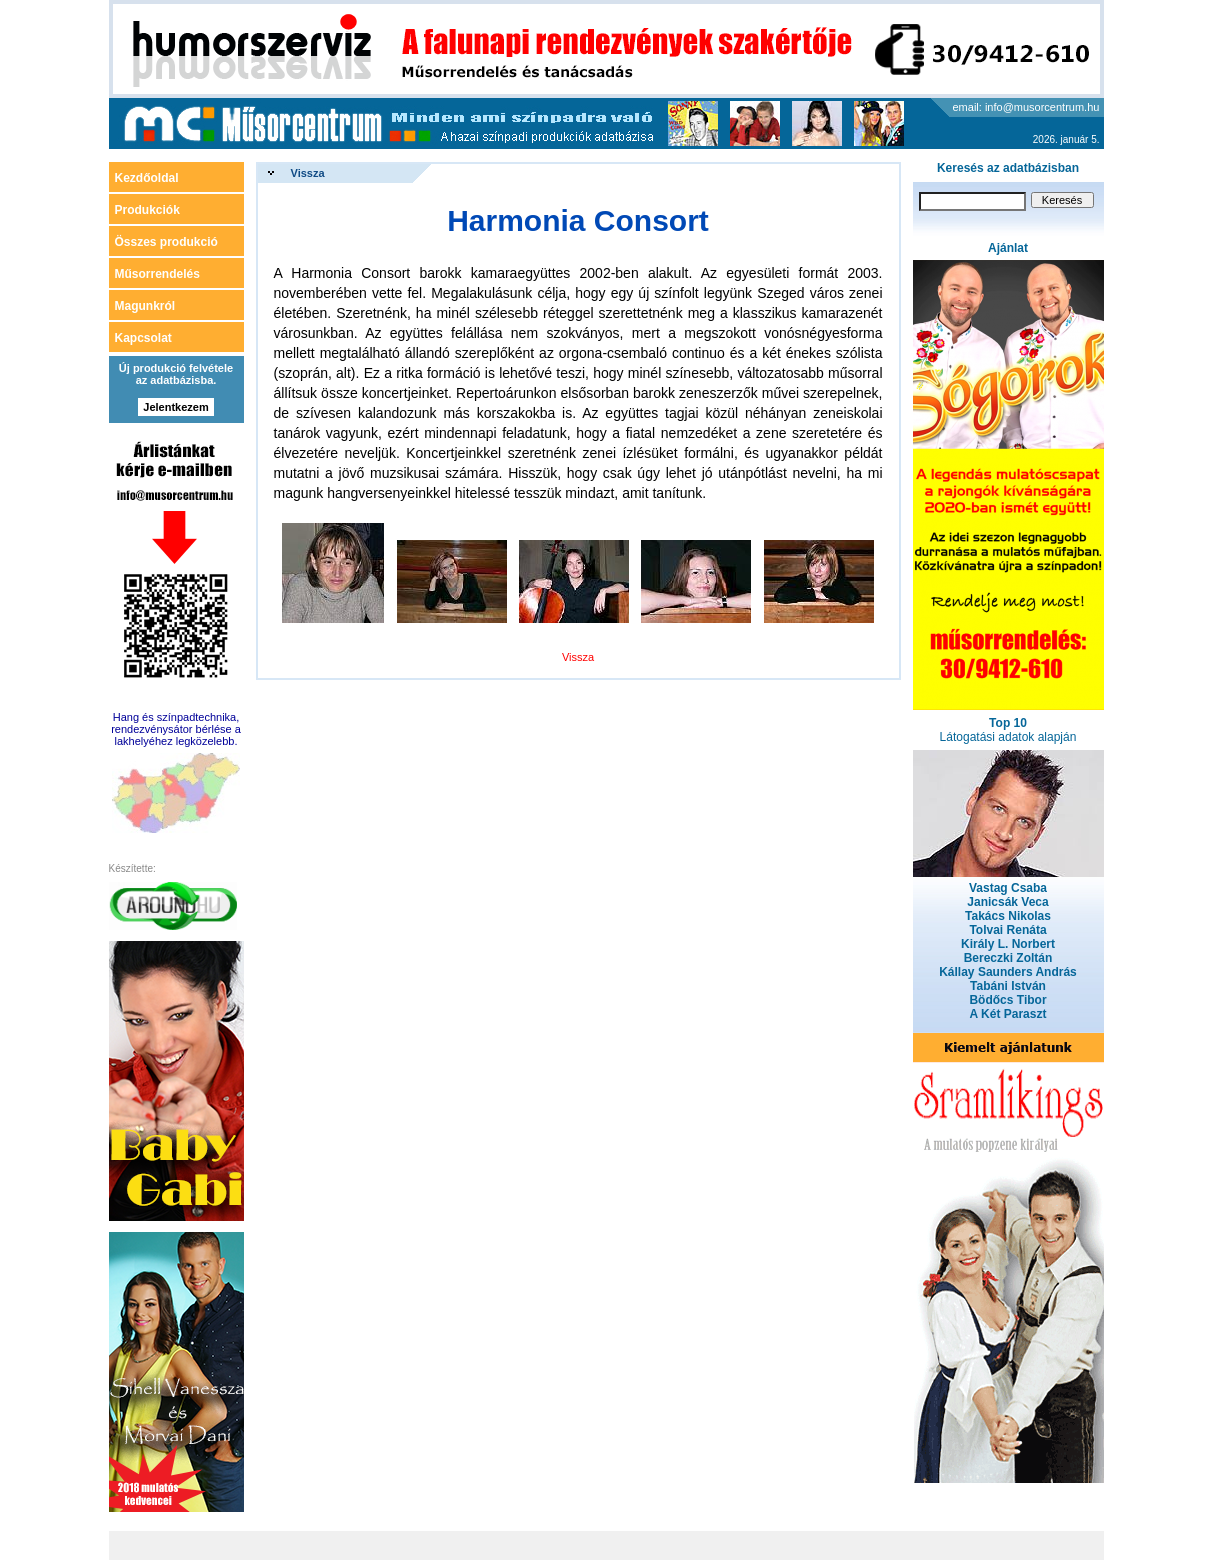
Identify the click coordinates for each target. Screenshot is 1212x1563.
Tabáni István (1008, 986)
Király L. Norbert (1008, 944)
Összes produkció (166, 242)
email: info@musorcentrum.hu (1026, 107)
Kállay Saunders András (1008, 972)
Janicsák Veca (1007, 902)
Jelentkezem (175, 407)
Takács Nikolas (1008, 916)
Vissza (308, 173)
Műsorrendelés (157, 274)
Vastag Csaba (1008, 888)
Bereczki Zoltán (1008, 958)
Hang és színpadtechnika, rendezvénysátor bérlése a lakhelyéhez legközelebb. (176, 729)
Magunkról (145, 306)
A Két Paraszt (1008, 1014)
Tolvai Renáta (1007, 930)
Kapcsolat (143, 338)
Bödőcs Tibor (1007, 1000)
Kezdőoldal (147, 178)
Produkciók (147, 210)
